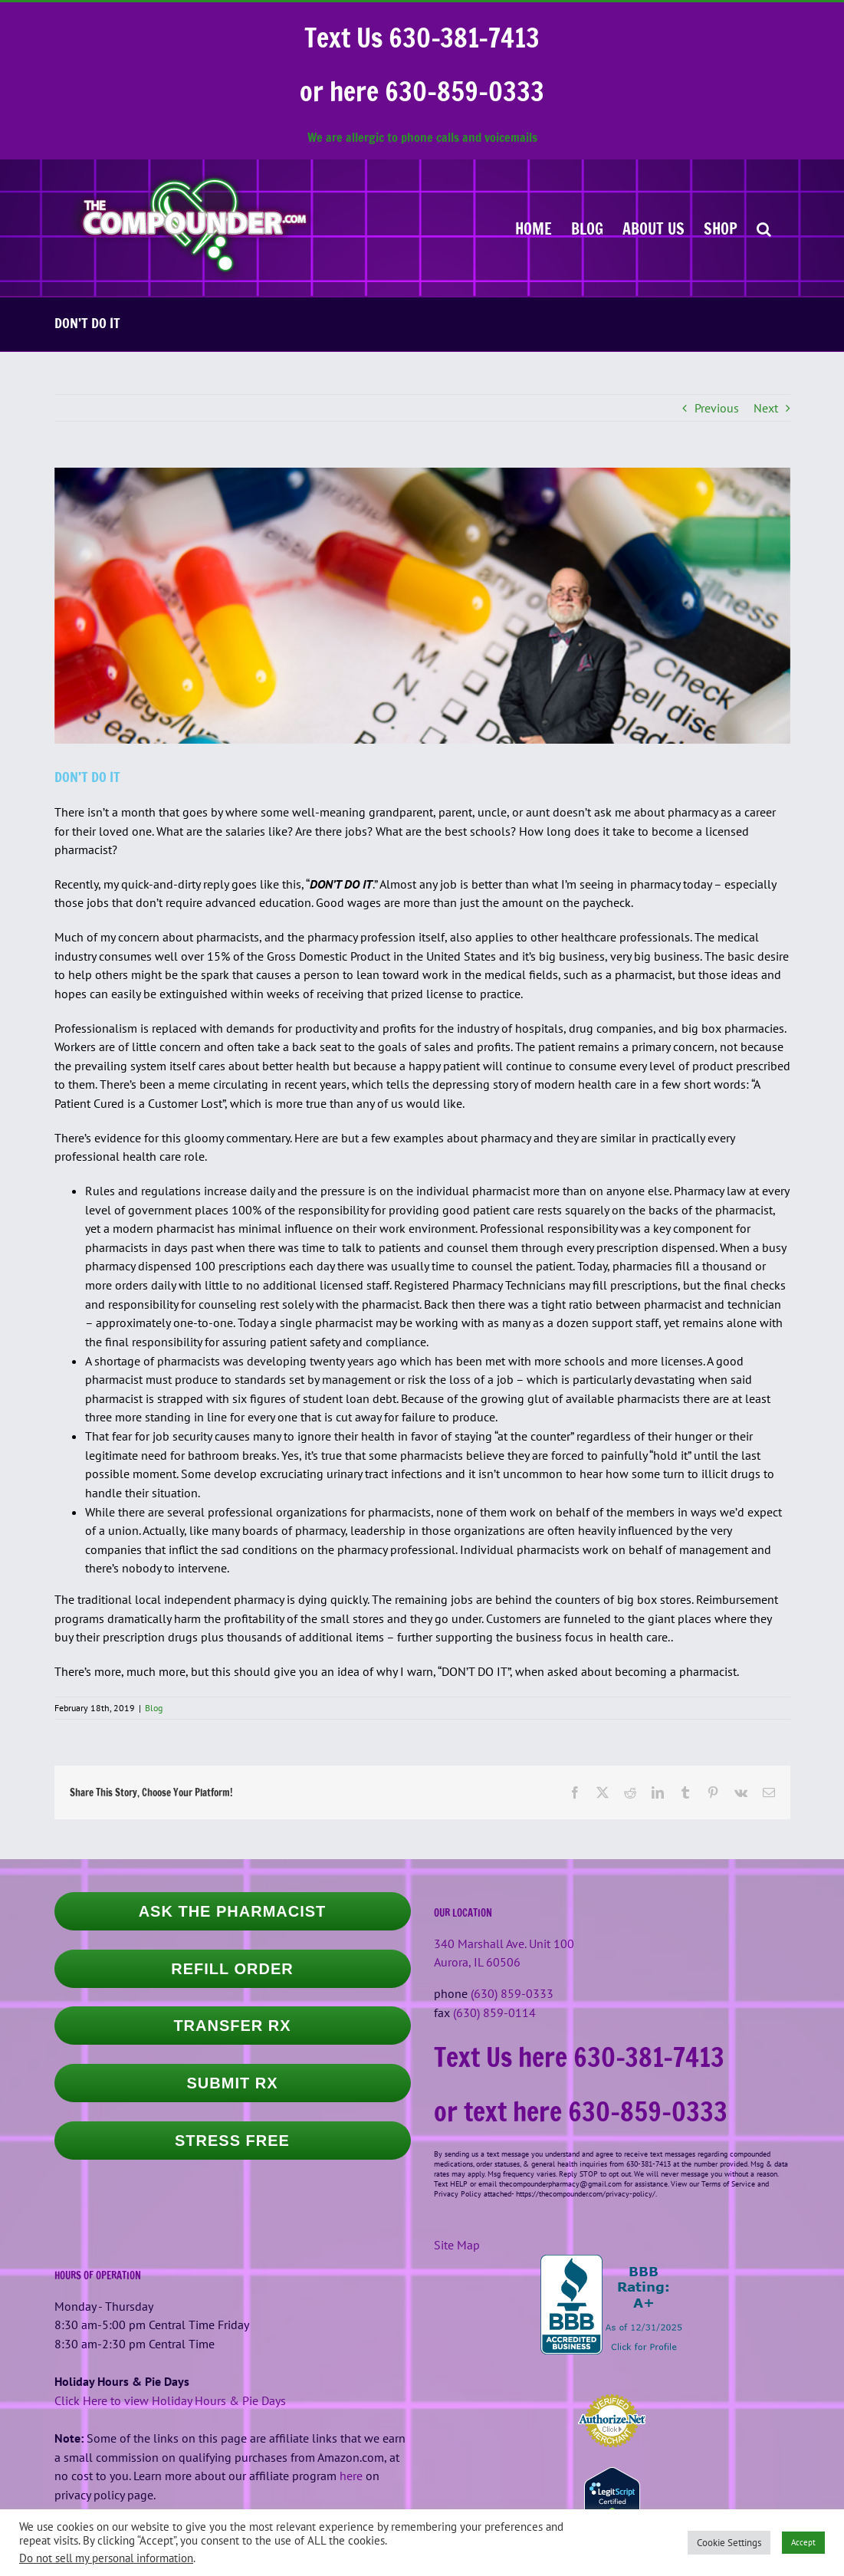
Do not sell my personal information (106, 2558)
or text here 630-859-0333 (580, 2111)
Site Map (457, 2244)
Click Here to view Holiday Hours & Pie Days (170, 2400)
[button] (764, 227)
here (351, 2475)
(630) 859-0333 (512, 1993)
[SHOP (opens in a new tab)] (720, 227)
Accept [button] (803, 2542)
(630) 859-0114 (494, 2012)
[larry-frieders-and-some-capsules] (422, 606)
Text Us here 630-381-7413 (579, 2057)
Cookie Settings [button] (729, 2542)
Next (766, 408)
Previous (717, 408)
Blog (154, 1708)
